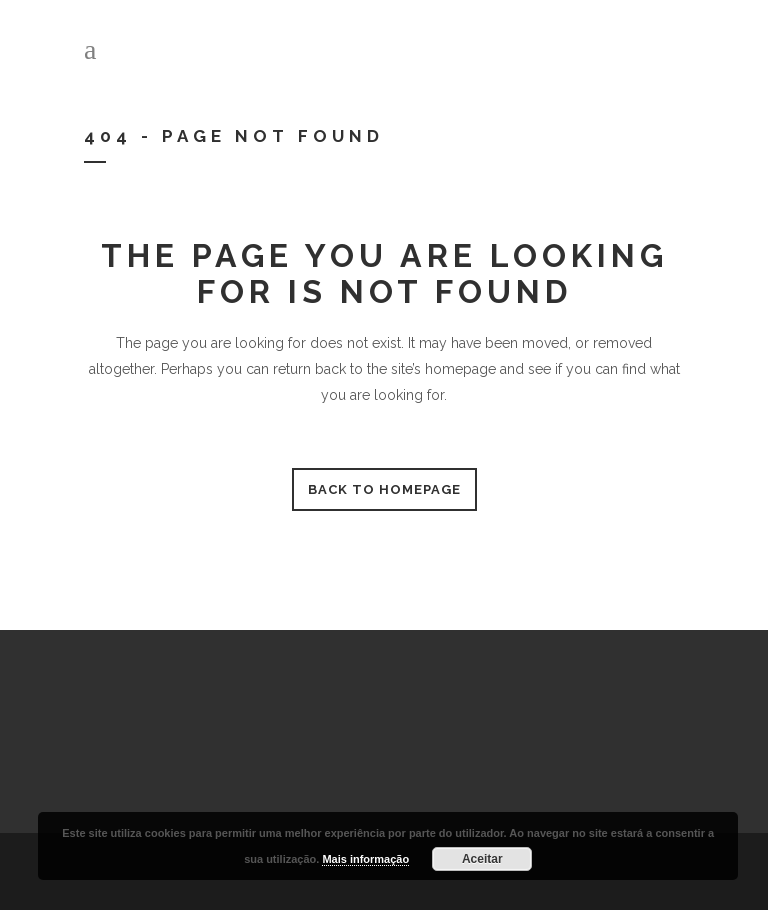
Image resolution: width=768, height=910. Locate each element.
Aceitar (482, 859)
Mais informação (365, 859)
